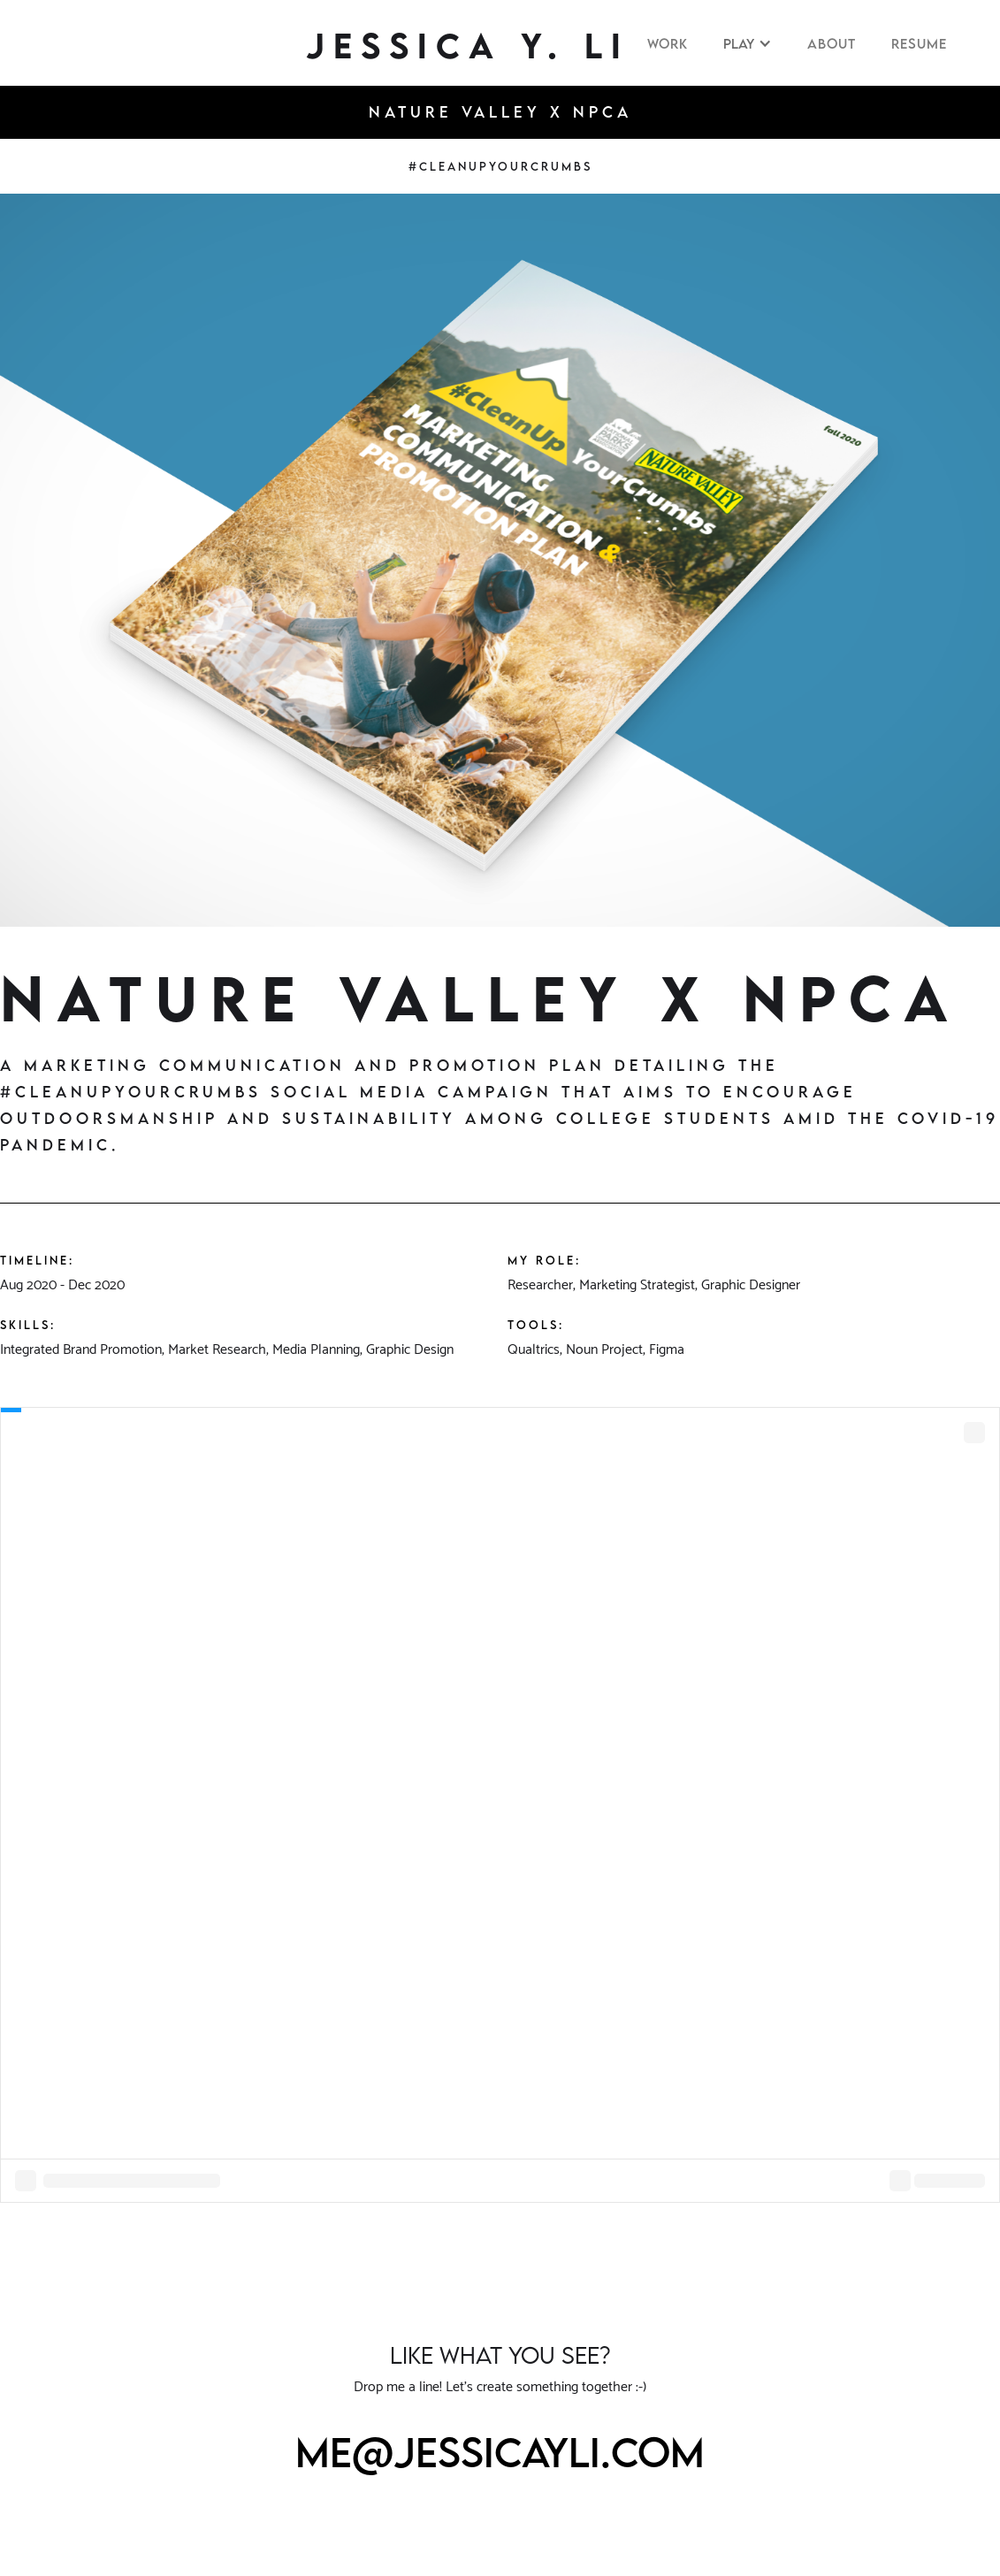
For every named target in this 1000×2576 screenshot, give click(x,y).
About (831, 43)
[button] (748, 43)
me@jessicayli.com (500, 2451)
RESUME (919, 43)
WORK (667, 43)
